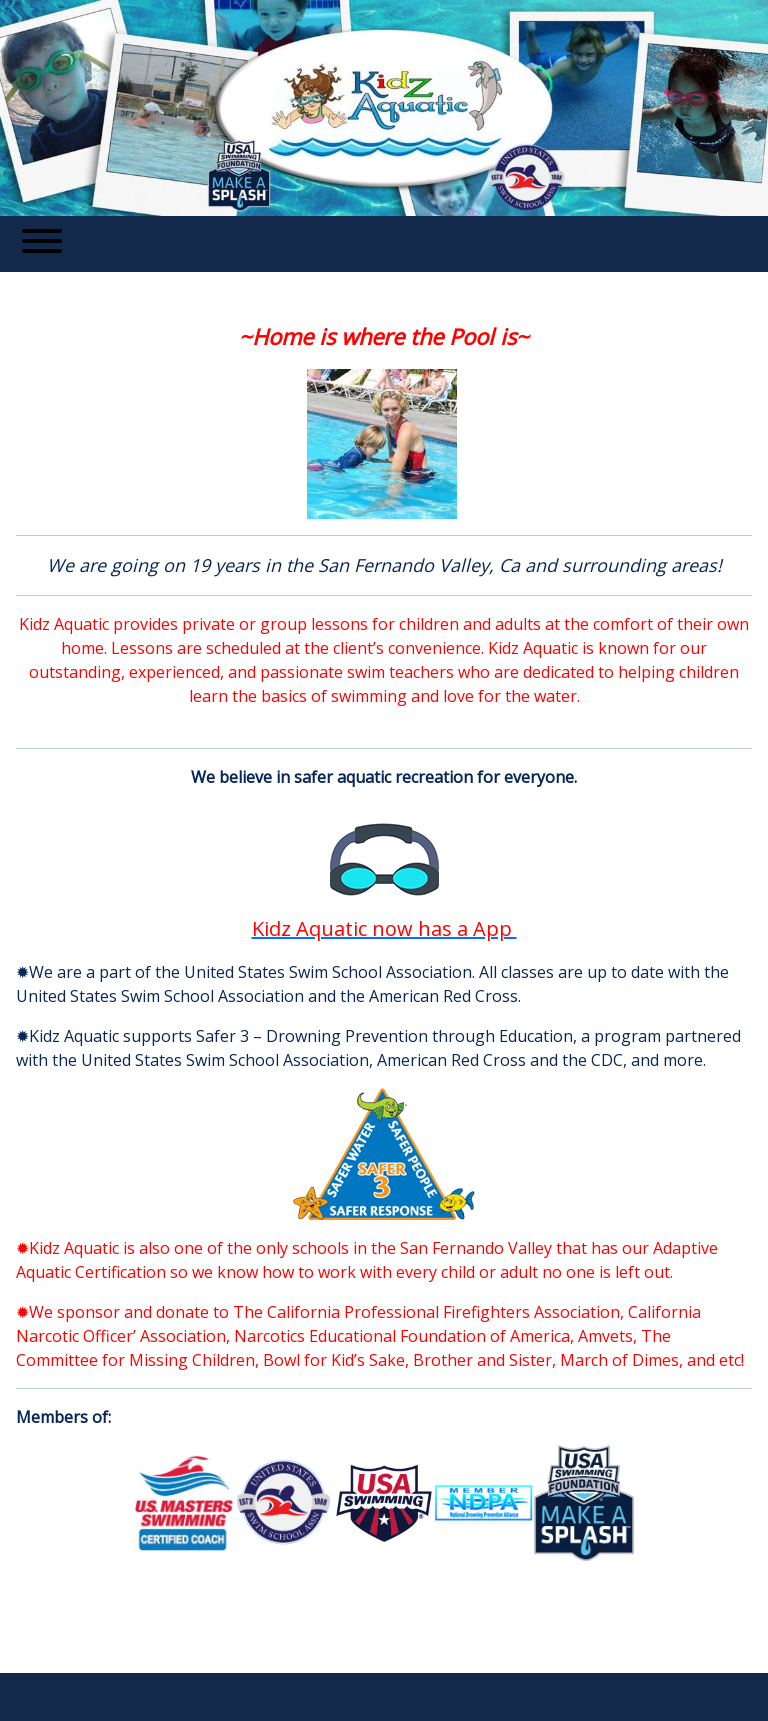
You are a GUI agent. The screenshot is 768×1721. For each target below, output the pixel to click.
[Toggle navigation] (42, 244)
